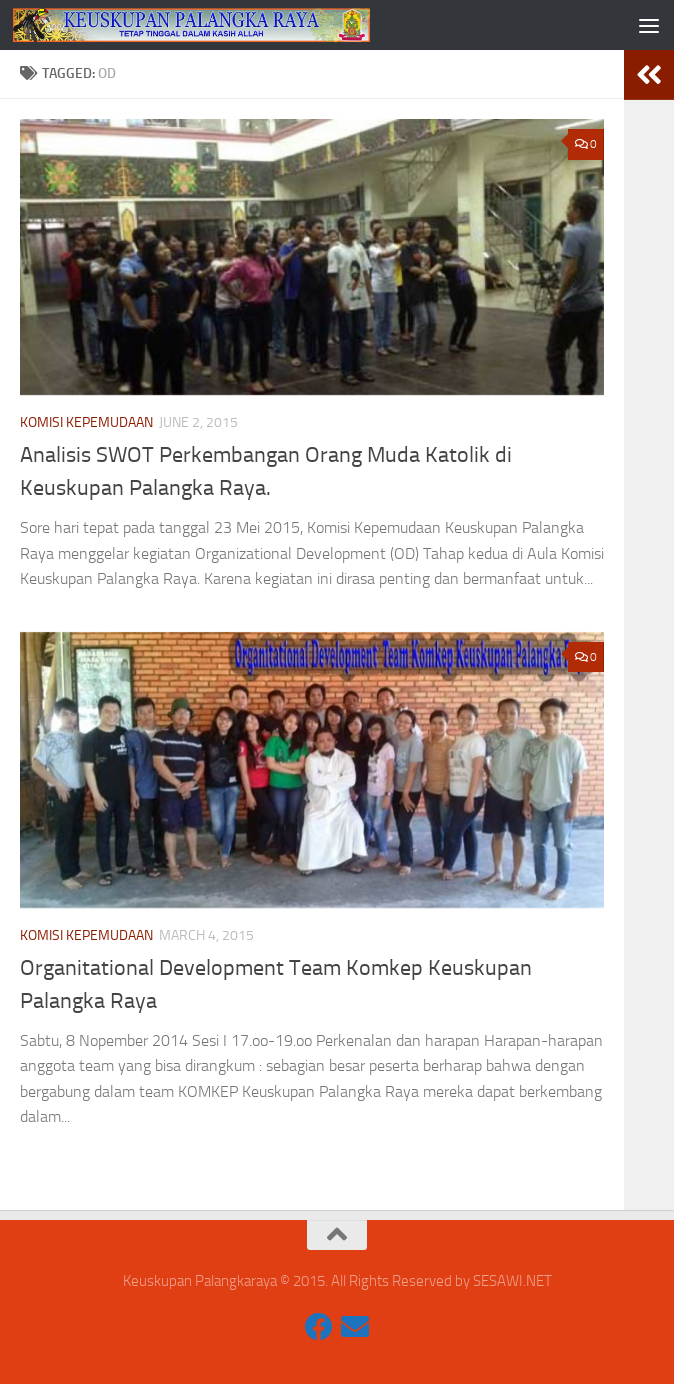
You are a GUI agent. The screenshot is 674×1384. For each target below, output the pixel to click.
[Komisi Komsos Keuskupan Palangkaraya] (319, 1327)
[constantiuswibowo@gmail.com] (355, 1327)
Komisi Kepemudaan (86, 422)
